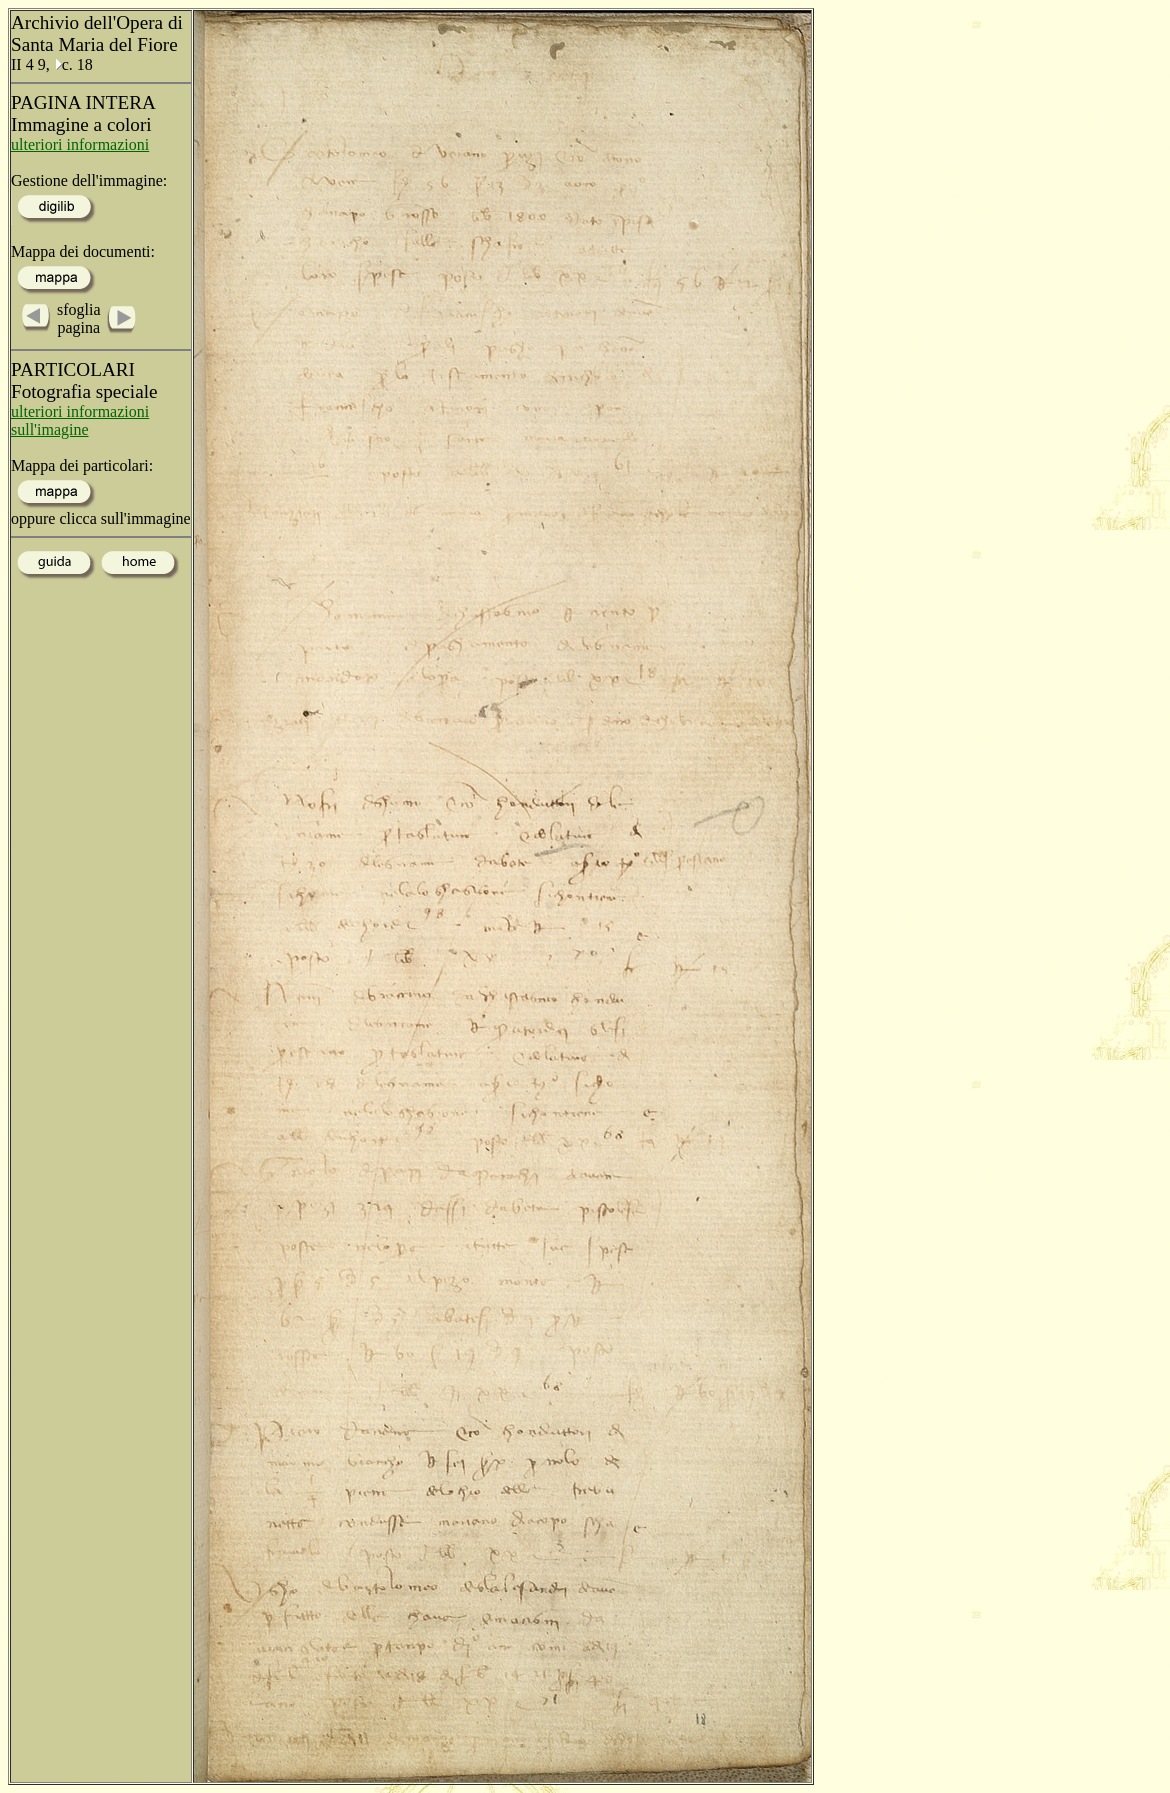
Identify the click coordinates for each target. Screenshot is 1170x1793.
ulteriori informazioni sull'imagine (80, 420)
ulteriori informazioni (80, 144)
